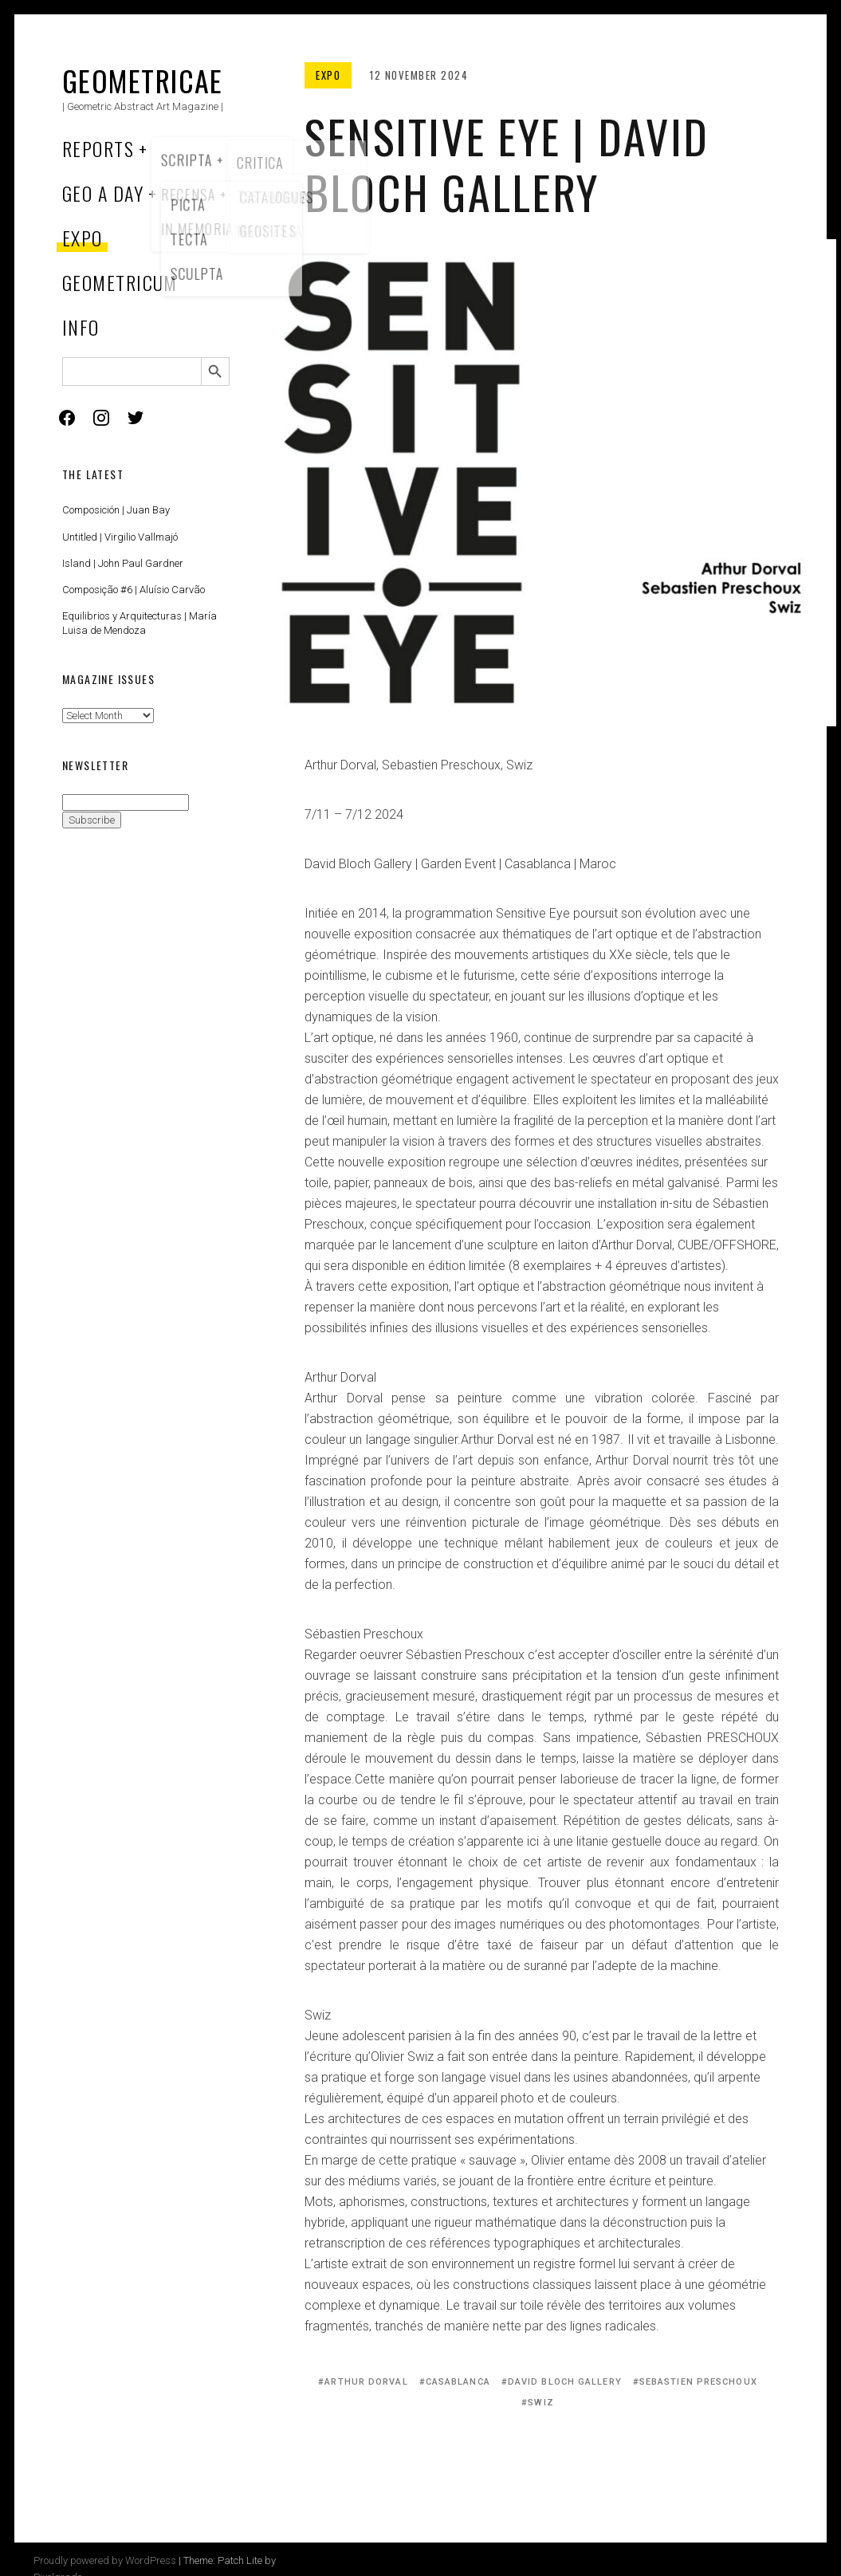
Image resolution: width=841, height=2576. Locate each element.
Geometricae (142, 80)
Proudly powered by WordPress (104, 2560)
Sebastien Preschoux (698, 2382)
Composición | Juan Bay (116, 510)
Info (81, 327)
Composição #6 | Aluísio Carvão (133, 590)
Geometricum (120, 282)
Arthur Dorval (365, 2382)
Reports (98, 148)
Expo (82, 237)
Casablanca (458, 2382)
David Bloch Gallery (565, 2382)
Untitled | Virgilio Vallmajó (120, 537)
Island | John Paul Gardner (122, 563)
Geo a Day (102, 193)
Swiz (540, 2402)
